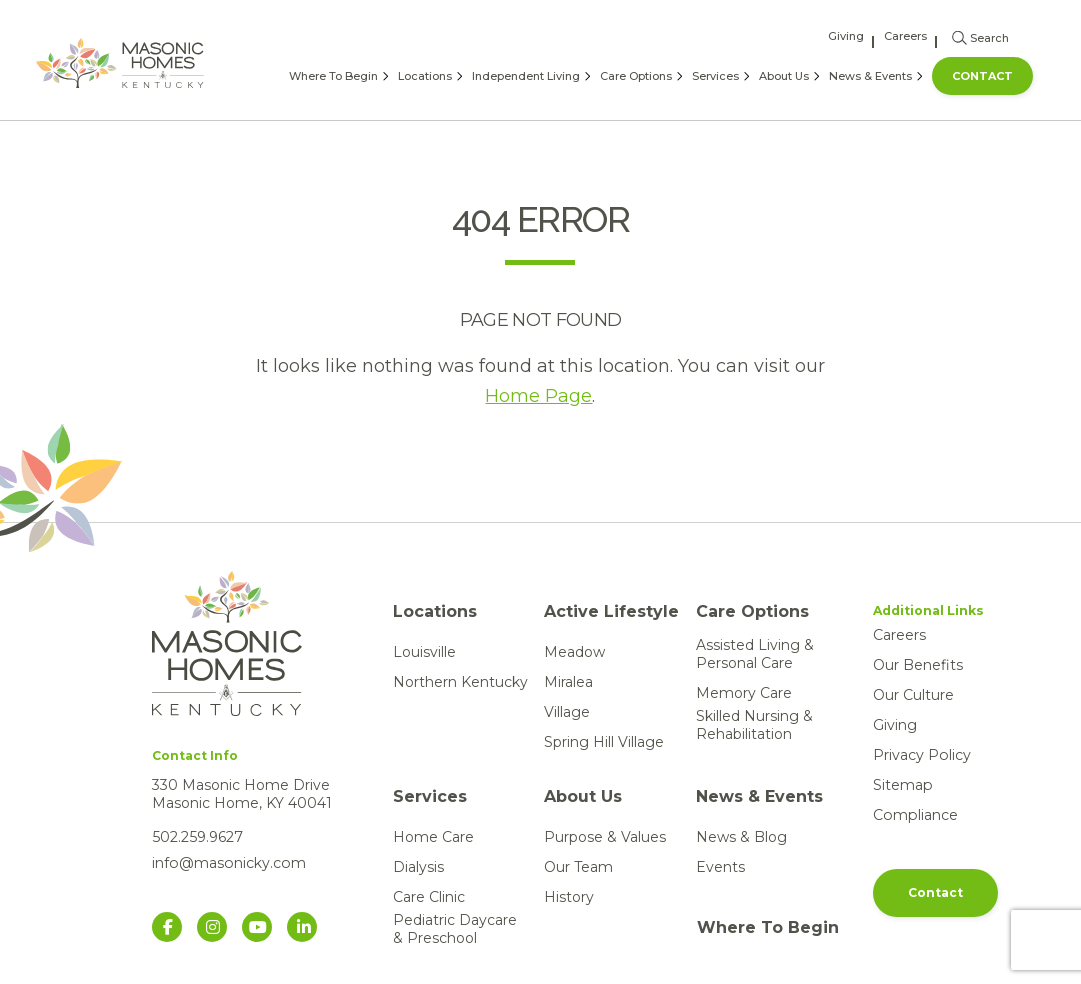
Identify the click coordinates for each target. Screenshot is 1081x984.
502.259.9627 (196, 837)
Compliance (914, 815)
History (569, 897)
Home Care (433, 837)
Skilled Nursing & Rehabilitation (754, 725)
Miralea (568, 682)
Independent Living (526, 76)
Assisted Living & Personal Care (755, 654)
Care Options (636, 76)
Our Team (578, 867)
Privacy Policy (921, 755)
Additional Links (928, 610)
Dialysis (418, 867)
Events (720, 867)
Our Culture (913, 695)
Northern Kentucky (460, 682)
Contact (982, 76)
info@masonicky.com (227, 863)
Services (715, 76)
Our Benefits (918, 665)
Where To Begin (333, 76)
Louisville (424, 652)
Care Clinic (429, 897)
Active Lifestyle (611, 611)
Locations (425, 76)
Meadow (574, 652)
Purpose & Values (605, 837)
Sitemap (902, 785)
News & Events (870, 76)
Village (567, 712)
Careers (905, 36)
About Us (784, 76)
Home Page (538, 396)
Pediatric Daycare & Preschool (455, 929)
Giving (846, 36)
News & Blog (741, 837)
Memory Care (744, 693)
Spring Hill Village (604, 742)
